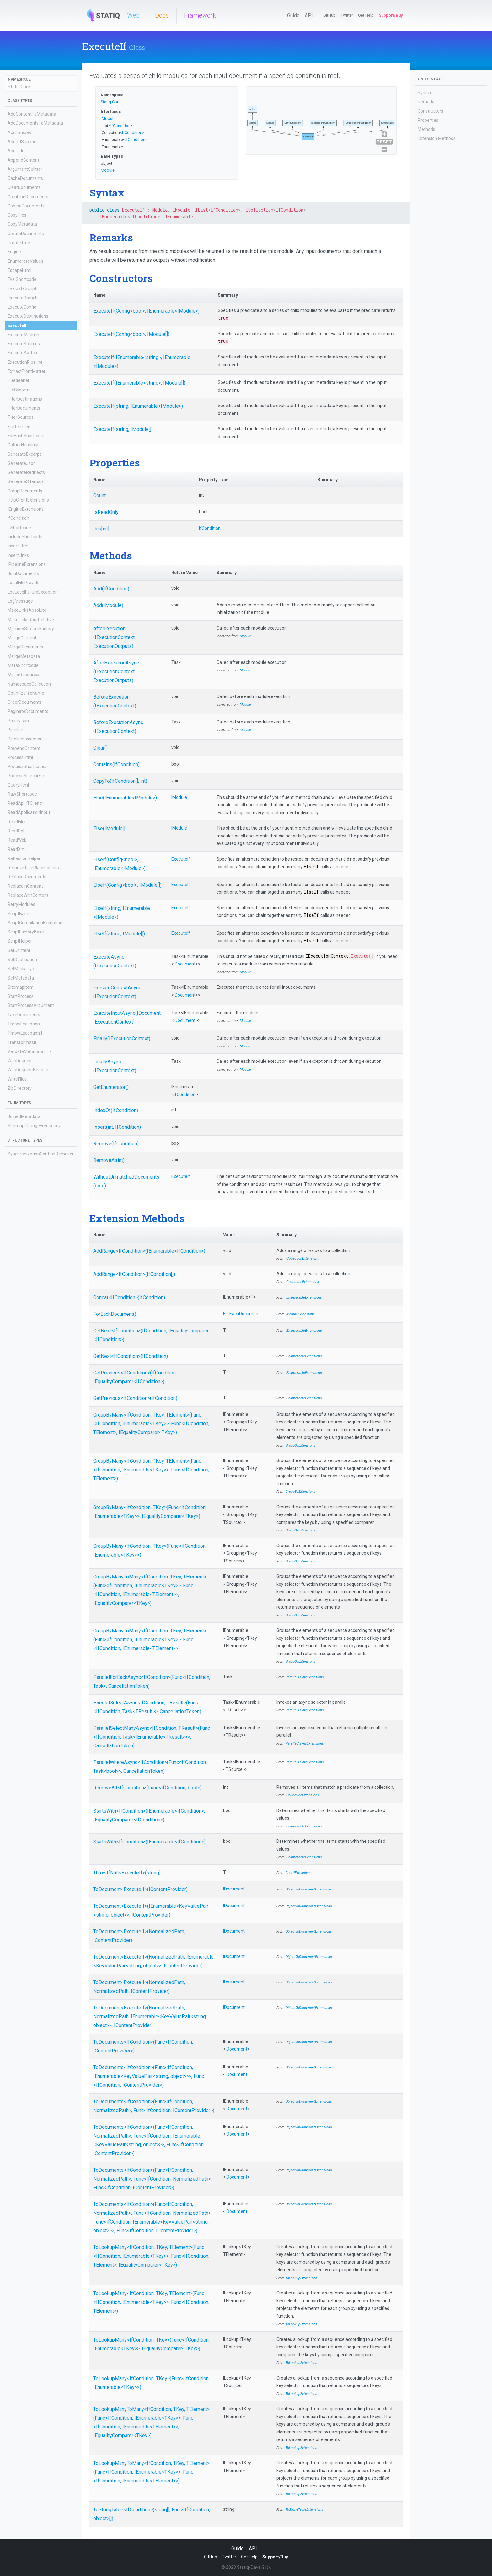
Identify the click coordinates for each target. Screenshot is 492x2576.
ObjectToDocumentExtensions (309, 1889)
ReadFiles (17, 821)
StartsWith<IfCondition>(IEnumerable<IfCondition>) (149, 1842)
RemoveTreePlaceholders (33, 867)
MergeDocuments (25, 646)
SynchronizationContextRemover (41, 1153)
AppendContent (23, 160)
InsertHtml (18, 545)
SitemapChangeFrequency (34, 1125)
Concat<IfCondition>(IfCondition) (129, 1297)
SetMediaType (22, 968)
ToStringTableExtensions (304, 2510)
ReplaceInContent (25, 886)
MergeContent (22, 637)
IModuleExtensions (300, 1314)
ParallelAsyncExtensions (305, 1677)
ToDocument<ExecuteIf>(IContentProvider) (140, 1889)
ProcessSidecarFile (26, 775)
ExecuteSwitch (22, 352)
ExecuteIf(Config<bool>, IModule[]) (131, 334)
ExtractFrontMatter (26, 371)
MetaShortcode (23, 665)
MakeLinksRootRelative (31, 619)
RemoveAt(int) (109, 1160)
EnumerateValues (25, 261)
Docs (162, 15)
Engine (14, 251)
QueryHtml (18, 785)
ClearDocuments (24, 187)
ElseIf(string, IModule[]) (119, 934)
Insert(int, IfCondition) (117, 1127)
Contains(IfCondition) (116, 764)
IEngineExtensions (26, 509)
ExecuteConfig (22, 306)
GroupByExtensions (300, 1446)
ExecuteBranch (23, 297)
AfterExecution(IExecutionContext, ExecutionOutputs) (114, 637)
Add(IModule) (108, 605)
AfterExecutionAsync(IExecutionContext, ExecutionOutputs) (116, 671)
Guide (293, 16)
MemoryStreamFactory (31, 628)
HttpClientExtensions (28, 500)
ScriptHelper (20, 941)
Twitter (347, 15)
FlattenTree (19, 426)
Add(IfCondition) (111, 589)
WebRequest (20, 1060)
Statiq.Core (19, 86)
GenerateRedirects (26, 472)
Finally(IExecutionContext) (121, 1038)
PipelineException (25, 738)
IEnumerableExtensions (304, 1297)
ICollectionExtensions (302, 1258)
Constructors (430, 111)
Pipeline (15, 729)
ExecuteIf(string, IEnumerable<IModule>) (138, 406)
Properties (428, 120)
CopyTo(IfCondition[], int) (120, 781)
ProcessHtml (20, 757)
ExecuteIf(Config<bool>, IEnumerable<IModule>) (146, 311)
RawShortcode (22, 794)
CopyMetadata (22, 224)
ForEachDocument (241, 1313)
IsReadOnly (106, 512)
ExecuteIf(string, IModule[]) (123, 429)
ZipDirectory (20, 1088)
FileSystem (18, 389)
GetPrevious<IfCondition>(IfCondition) (135, 1398)
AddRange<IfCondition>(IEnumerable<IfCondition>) (149, 1251)
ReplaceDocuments (27, 876)
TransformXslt (22, 1042)
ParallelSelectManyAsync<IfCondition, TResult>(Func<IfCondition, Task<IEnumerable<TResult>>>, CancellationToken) (151, 1737)
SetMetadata (21, 978)
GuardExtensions (299, 1873)
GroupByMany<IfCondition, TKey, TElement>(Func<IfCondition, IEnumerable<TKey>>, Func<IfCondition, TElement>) (151, 1470)
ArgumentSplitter (25, 169)
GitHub (329, 15)
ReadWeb (17, 839)
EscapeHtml (19, 270)
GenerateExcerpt (24, 454)
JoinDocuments (23, 573)
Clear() (100, 748)
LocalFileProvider (24, 582)
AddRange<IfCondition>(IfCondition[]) (134, 1274)
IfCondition (18, 518)
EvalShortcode (22, 279)
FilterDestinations (25, 398)
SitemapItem (21, 987)
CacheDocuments (25, 178)
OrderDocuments (25, 702)
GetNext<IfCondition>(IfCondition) (130, 1356)
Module (108, 170)
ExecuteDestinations (28, 316)
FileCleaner (18, 380)
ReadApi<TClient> (26, 803)
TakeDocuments (24, 1014)
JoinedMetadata (24, 1116)
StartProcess (21, 996)
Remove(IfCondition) (116, 1144)
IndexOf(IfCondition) (115, 1110)
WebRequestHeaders (29, 1069)
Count (99, 495)
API (309, 16)
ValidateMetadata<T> (29, 1051)
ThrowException (24, 1023)
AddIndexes (19, 132)
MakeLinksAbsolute (27, 610)
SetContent (19, 950)
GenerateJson (22, 463)
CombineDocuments (28, 196)
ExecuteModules (24, 334)
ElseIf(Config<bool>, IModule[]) (127, 885)
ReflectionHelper (24, 858)
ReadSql (16, 830)
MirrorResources (24, 674)
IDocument (184, 963)
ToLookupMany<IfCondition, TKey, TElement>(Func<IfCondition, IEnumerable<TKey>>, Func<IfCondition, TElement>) (151, 2302)
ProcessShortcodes (27, 766)
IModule (108, 118)
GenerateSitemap (25, 481)
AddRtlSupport (22, 141)
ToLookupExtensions (301, 2278)
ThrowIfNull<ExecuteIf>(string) (127, 1873)
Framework (200, 15)
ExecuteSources (24, 343)
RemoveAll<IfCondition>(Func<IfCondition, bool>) (147, 1788)
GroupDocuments (25, 490)
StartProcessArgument (31, 1005)
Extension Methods (437, 138)
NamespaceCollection (29, 683)
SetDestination (22, 959)
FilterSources (21, 417)
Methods (426, 129)
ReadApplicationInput (29, 812)
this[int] (101, 529)
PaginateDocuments (28, 711)
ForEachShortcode (26, 435)
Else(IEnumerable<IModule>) (125, 798)
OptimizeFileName (26, 693)
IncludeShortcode (25, 536)
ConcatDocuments (26, 205)
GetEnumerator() (111, 1087)
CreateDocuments (26, 233)
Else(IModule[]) (110, 828)
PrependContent (24, 748)
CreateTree (19, 242)
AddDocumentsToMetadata (35, 123)
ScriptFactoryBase (26, 931)
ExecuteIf (17, 325)
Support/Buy (391, 15)
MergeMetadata (24, 656)
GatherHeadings (24, 444)
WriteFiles (17, 1079)
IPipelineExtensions (27, 564)
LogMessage (20, 601)
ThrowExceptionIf (25, 1032)
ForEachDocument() (114, 1314)
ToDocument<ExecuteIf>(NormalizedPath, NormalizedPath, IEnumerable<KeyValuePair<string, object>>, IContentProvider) (150, 2016)
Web (133, 15)
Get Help (366, 15)
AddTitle (16, 150)
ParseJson (18, 720)
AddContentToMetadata (32, 113)
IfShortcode (19, 527)
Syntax (424, 92)
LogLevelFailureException (33, 591)
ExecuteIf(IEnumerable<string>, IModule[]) (139, 383)
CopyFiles (17, 215)
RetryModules (21, 904)
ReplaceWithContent (28, 895)
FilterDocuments (24, 408)
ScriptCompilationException (35, 922)
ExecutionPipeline (25, 362)
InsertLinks (18, 555)
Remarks (427, 101)
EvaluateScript (22, 288)
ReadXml (17, 849)
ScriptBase (18, 913)
